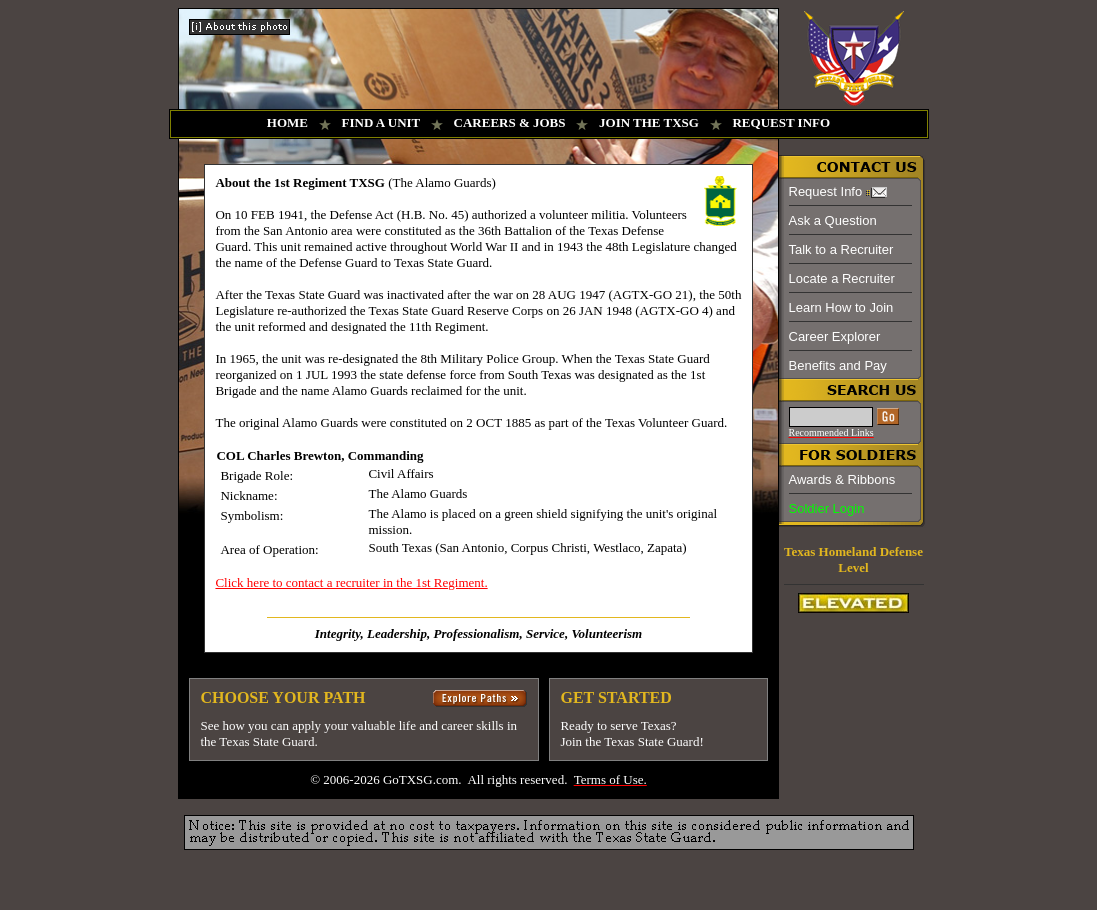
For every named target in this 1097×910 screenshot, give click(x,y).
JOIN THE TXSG (649, 122)
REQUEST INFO (781, 122)
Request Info (826, 191)
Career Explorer (835, 336)
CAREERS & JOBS (510, 122)
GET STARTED (615, 697)
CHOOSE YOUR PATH (282, 697)
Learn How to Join (841, 307)
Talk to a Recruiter (841, 249)
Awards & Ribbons (842, 479)
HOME (287, 122)
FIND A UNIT (381, 122)
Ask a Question (833, 220)
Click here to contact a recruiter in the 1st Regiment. (351, 582)
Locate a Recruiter (842, 278)
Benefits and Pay (838, 365)
